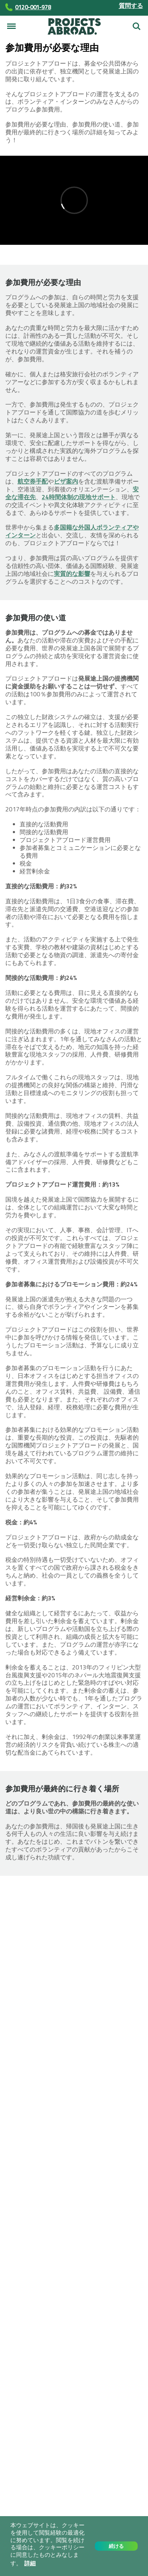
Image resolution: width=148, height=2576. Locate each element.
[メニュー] (11, 26)
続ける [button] (116, 2546)
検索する (136, 26)
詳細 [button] (30, 2563)
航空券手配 (32, 481)
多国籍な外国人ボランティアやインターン (72, 531)
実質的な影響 (72, 573)
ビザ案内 (66, 481)
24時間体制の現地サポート (79, 497)
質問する (131, 5)
